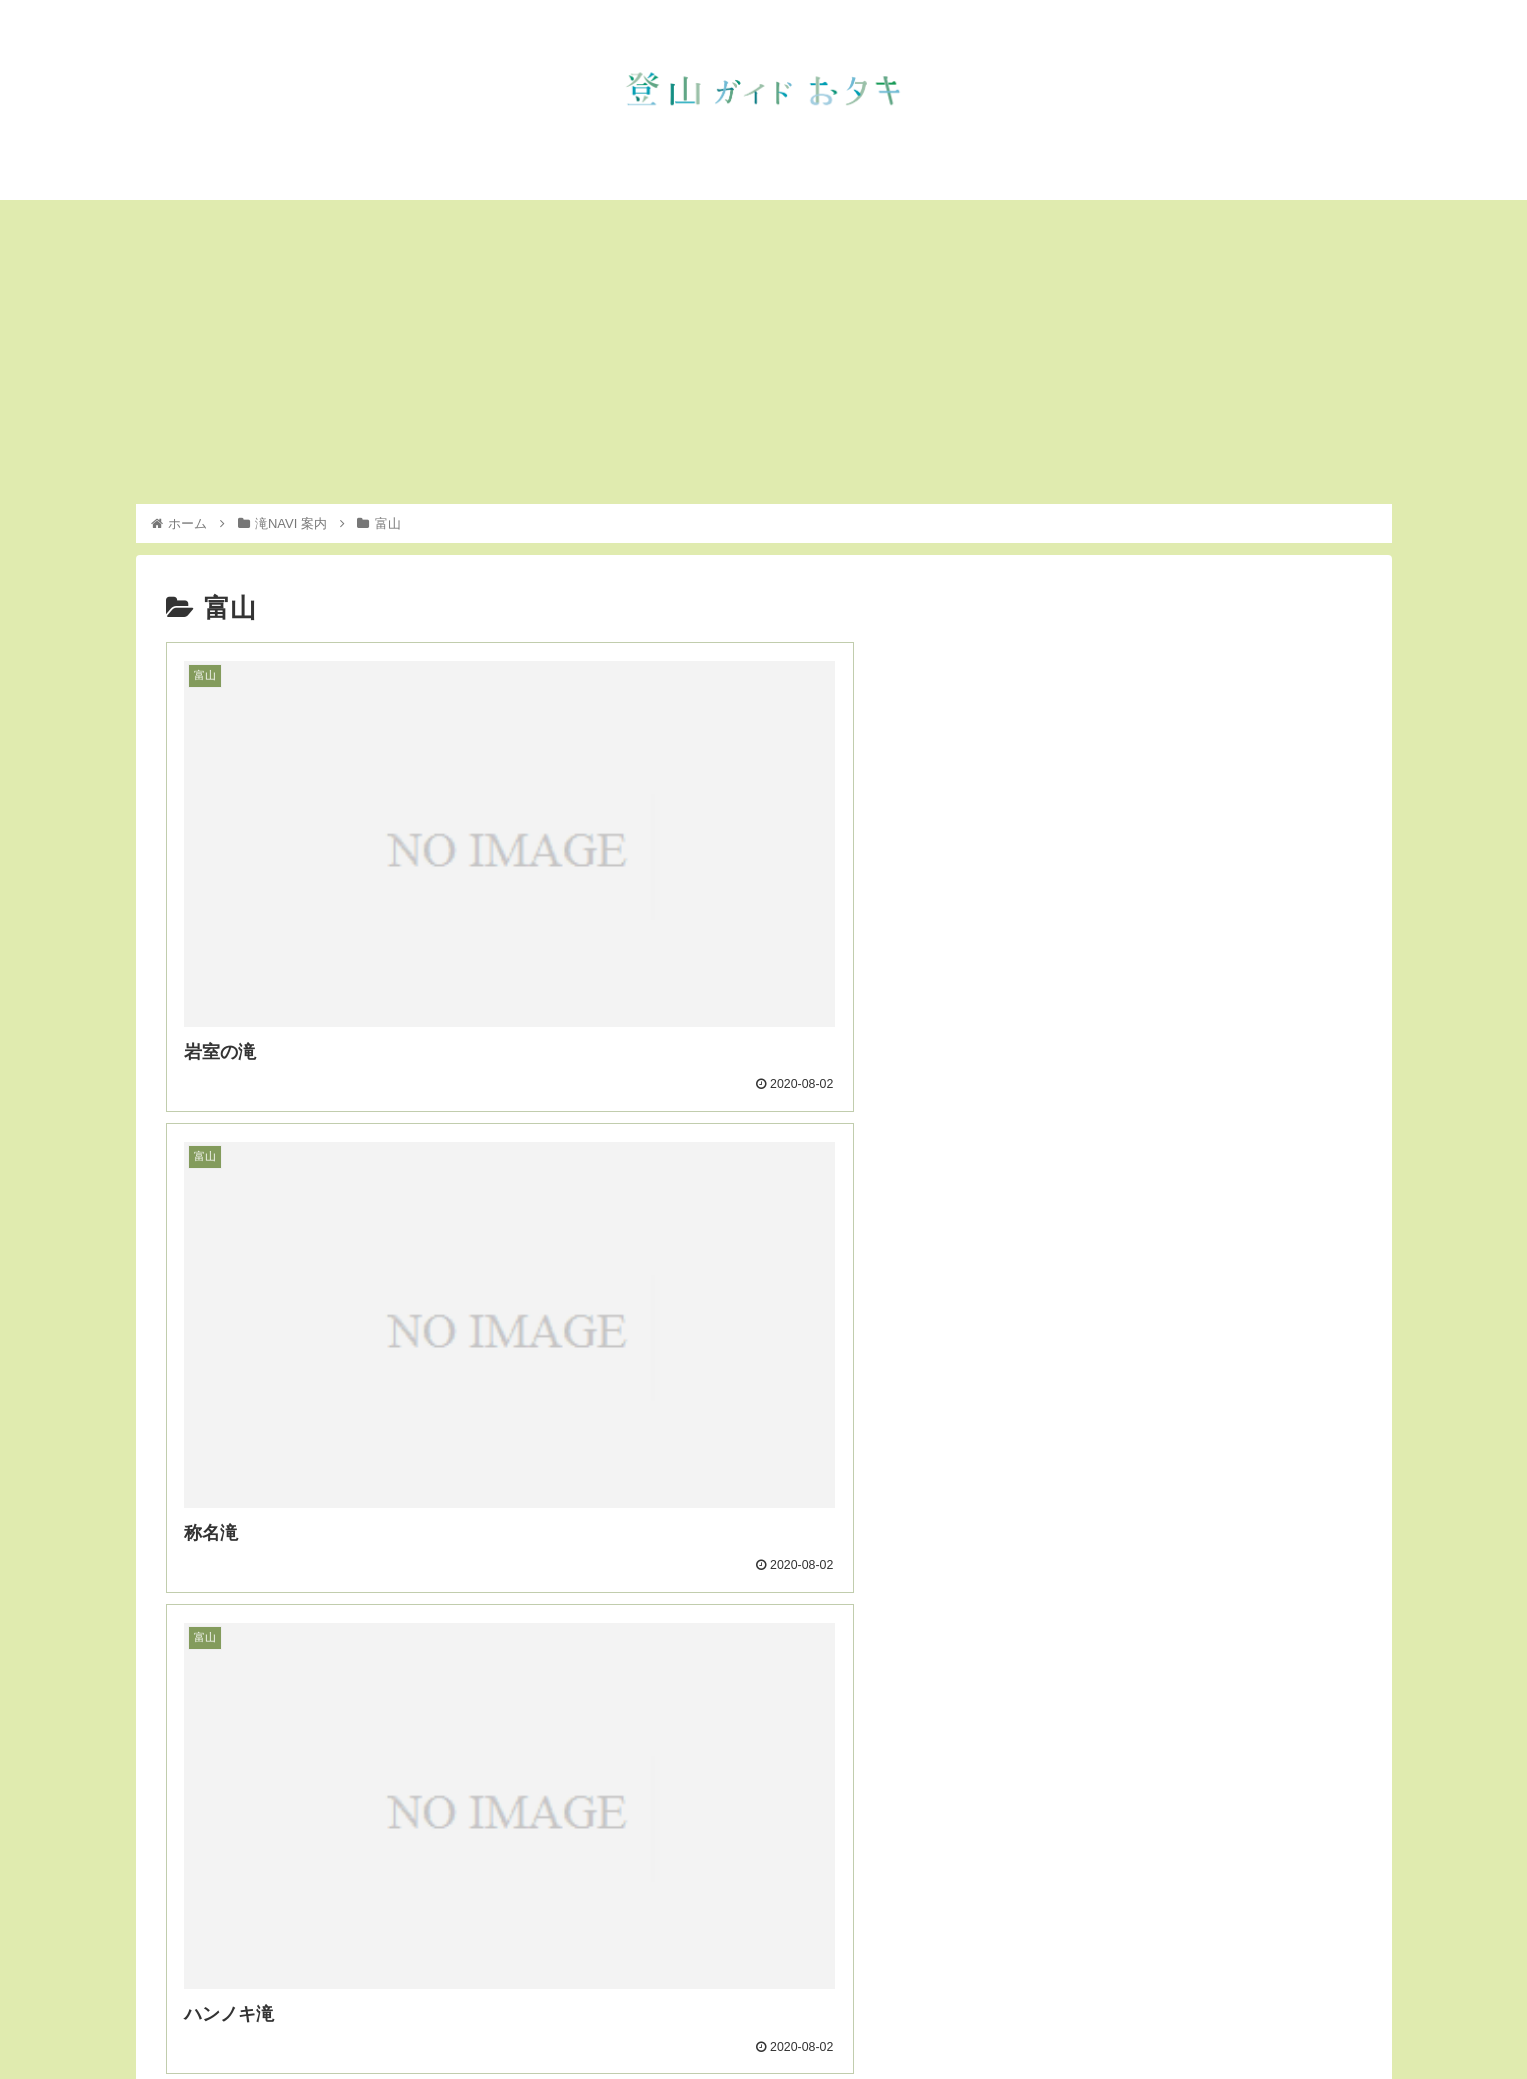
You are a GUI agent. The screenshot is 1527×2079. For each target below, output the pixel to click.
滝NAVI (1112, 2017)
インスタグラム (1205, 2017)
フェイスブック (1324, 2017)
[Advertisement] (764, 352)
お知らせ (1040, 2017)
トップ (970, 2017)
